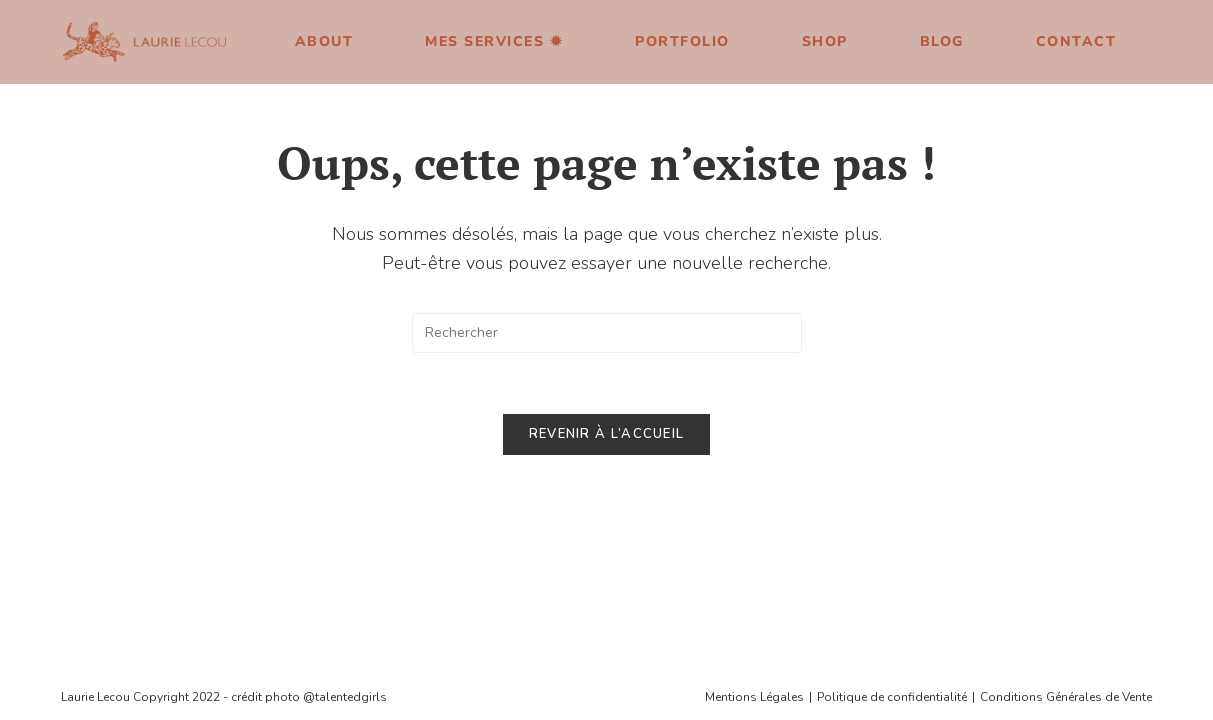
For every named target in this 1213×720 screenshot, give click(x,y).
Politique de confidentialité (892, 477)
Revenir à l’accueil (607, 434)
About (324, 41)
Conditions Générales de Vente (1066, 477)
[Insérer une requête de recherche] (607, 333)
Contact (1076, 41)
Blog (942, 41)
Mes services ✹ (494, 41)
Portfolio (682, 41)
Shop (825, 41)
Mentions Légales (754, 477)
